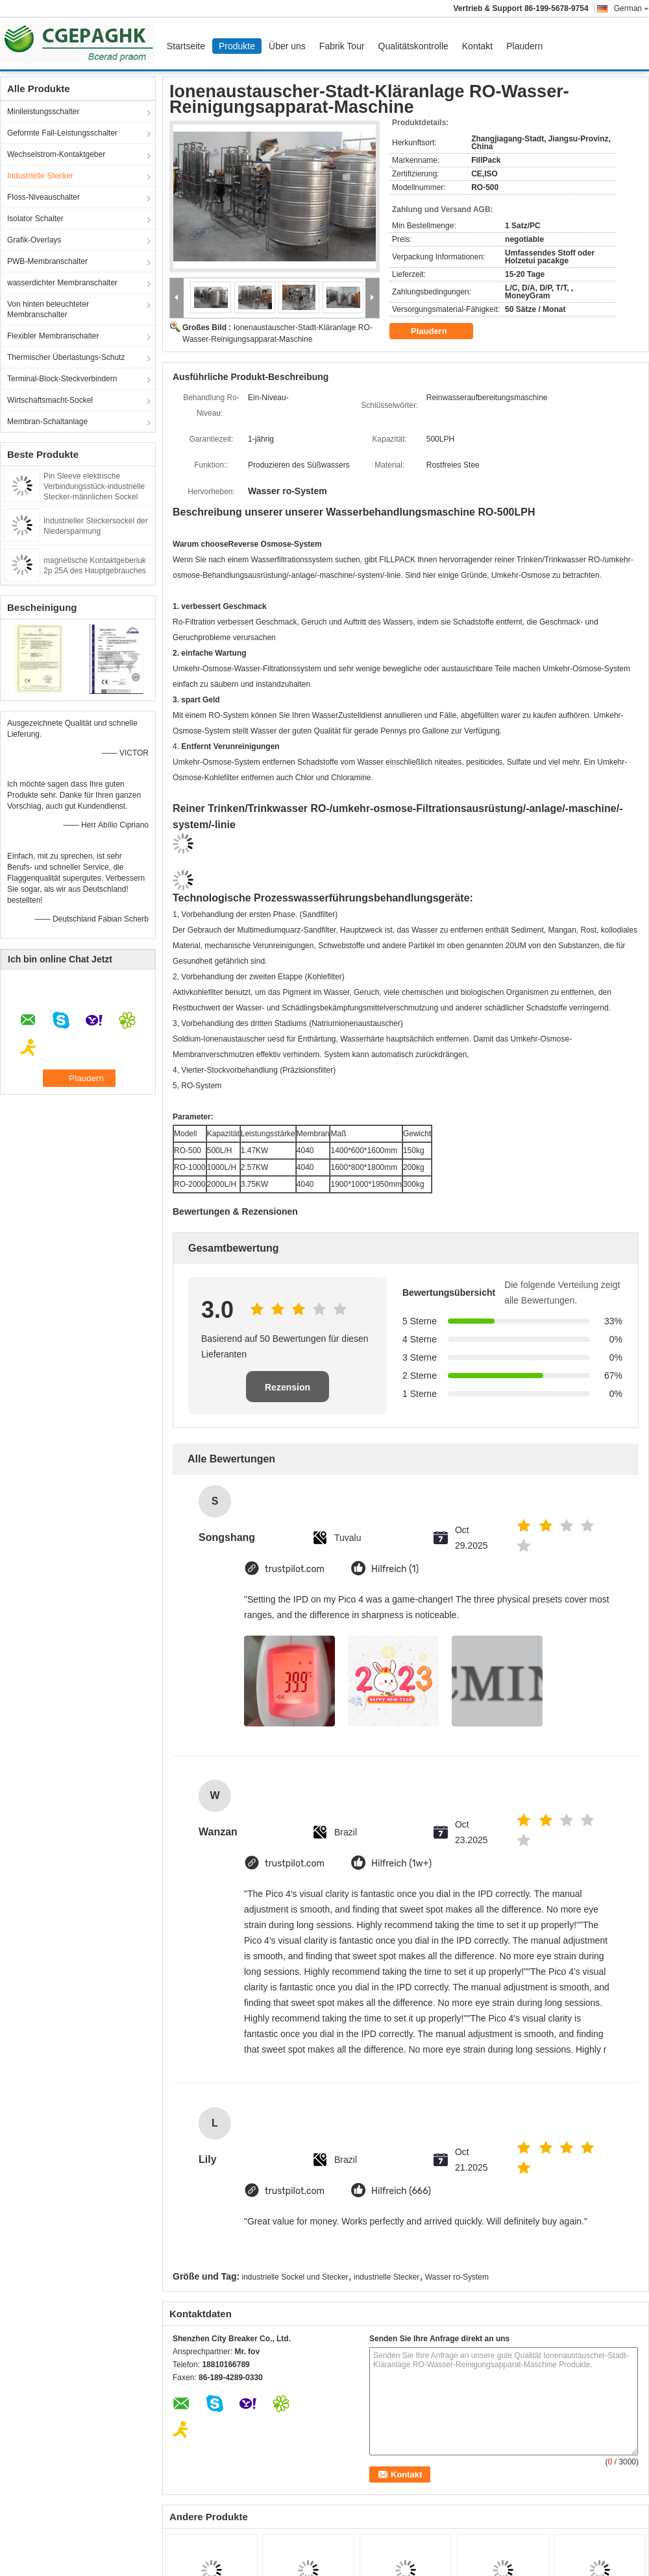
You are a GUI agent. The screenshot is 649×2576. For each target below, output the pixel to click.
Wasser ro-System (457, 2277)
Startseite (186, 46)
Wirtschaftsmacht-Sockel (50, 400)
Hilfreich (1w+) (401, 1863)
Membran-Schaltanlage (47, 421)
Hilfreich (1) (395, 1569)
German (631, 8)
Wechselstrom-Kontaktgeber (56, 154)
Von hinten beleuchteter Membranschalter (48, 309)
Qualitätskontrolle (413, 46)
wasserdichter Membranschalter (62, 282)
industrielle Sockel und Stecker (295, 2277)
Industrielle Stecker (40, 175)
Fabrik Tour (342, 46)
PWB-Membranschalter (47, 261)
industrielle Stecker (386, 2277)
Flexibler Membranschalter (53, 335)
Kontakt (477, 46)
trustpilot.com (294, 1569)
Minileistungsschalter (43, 111)
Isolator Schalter (35, 218)
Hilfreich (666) (401, 2191)
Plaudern (524, 46)
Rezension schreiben (287, 1392)
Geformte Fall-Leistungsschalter (62, 132)
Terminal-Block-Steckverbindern (62, 378)
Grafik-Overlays (34, 239)
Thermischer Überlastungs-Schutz (66, 357)
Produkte (237, 46)
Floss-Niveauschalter (43, 197)
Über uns (287, 46)
